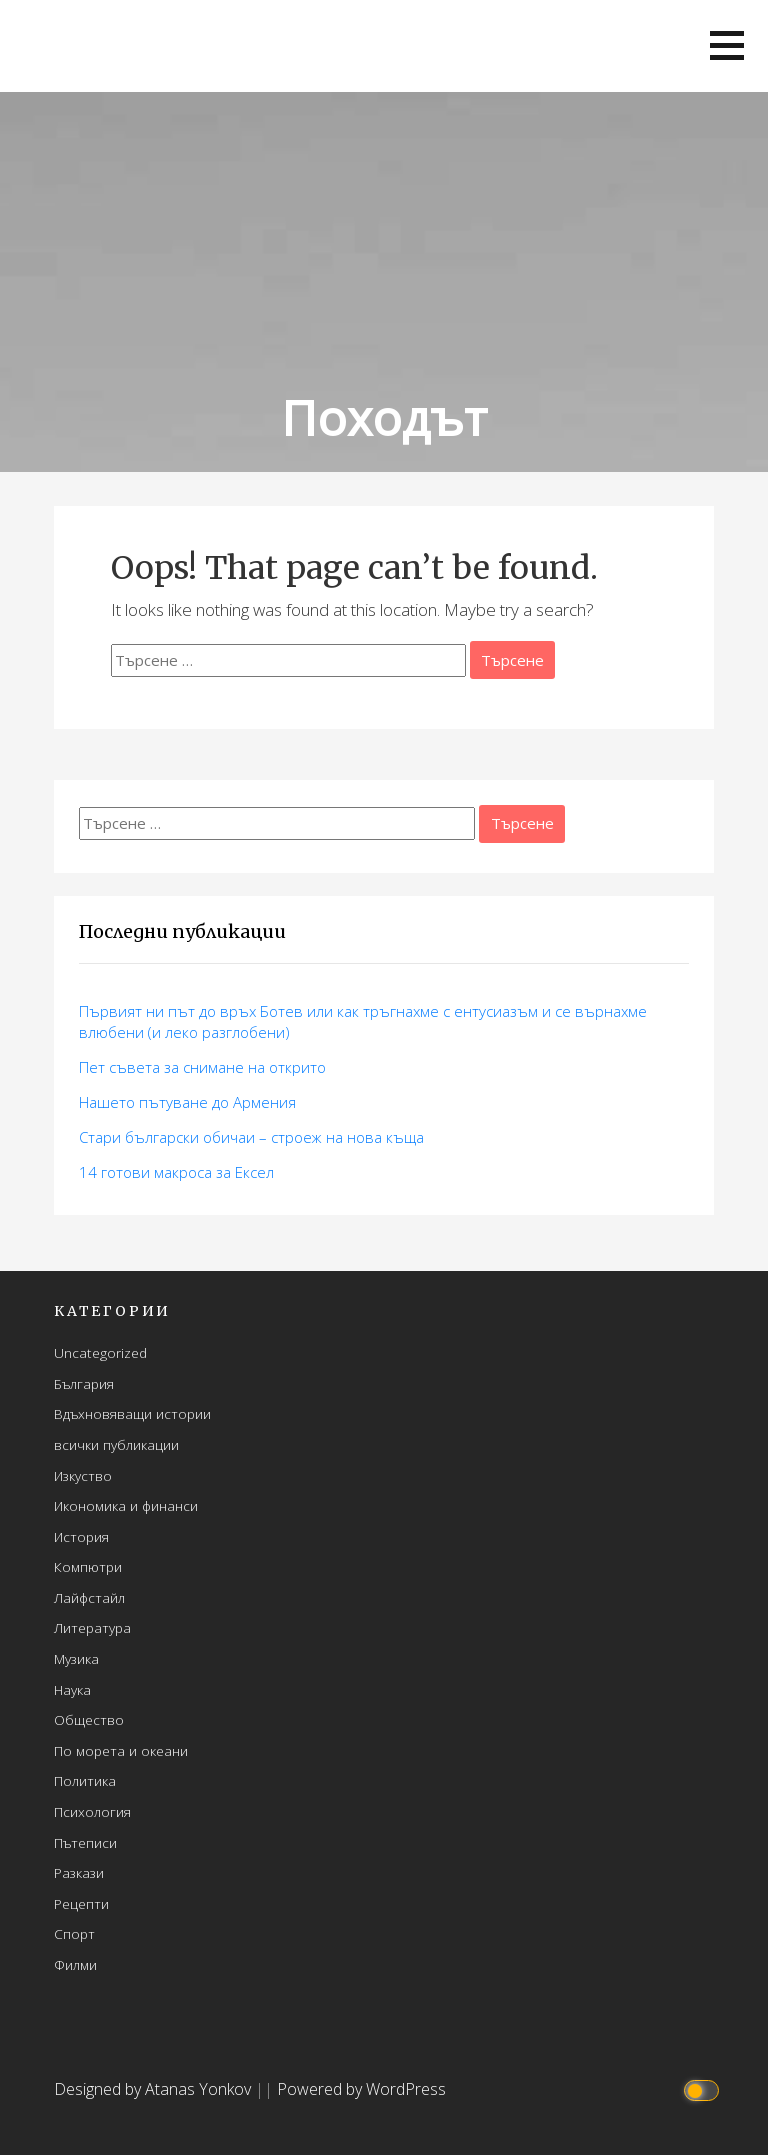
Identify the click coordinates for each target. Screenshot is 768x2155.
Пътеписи (85, 1842)
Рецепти (81, 1903)
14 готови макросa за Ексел (176, 1172)
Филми (75, 1964)
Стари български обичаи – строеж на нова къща (251, 1137)
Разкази (79, 1872)
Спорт (74, 1933)
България (84, 1383)
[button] (727, 45)
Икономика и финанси (126, 1505)
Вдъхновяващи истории (132, 1413)
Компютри (88, 1566)
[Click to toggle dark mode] (704, 2089)
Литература (92, 1627)
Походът (384, 417)
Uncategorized (100, 1352)
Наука (72, 1689)
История (81, 1536)
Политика (85, 1780)
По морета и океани (121, 1750)
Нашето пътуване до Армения (187, 1102)
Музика (76, 1658)
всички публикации (116, 1444)
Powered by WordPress (361, 2089)
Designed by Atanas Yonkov (154, 2089)
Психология (92, 1811)
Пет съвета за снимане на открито (202, 1067)
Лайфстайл (89, 1597)
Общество (89, 1719)
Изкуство (83, 1475)
